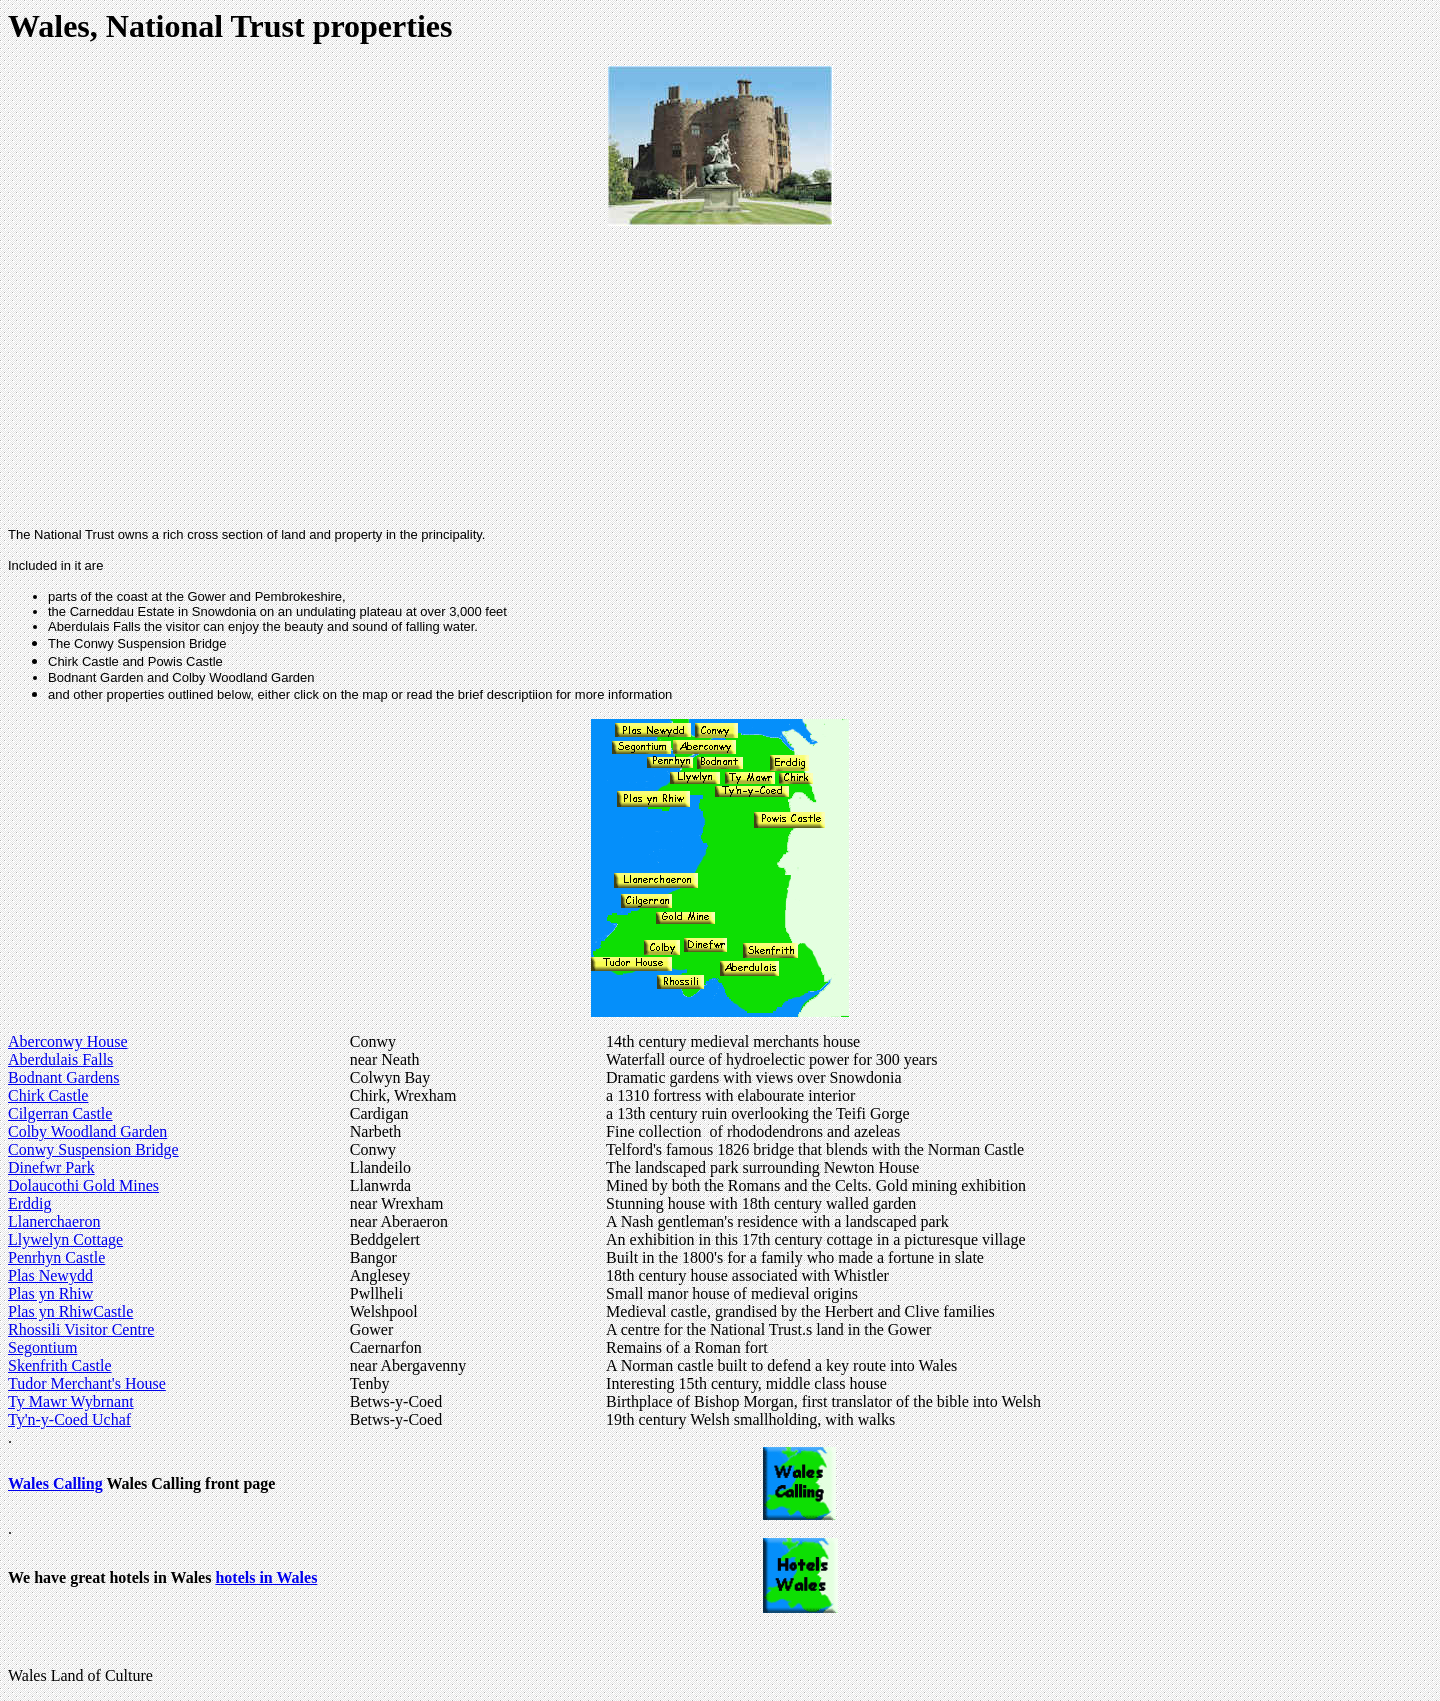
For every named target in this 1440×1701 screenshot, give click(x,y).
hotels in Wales (266, 1577)
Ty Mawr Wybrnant (71, 1401)
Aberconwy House (68, 1041)
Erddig (30, 1203)
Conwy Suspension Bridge (93, 1149)
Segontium (42, 1347)
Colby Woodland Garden (87, 1131)
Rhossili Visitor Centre (81, 1329)
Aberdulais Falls (60, 1059)
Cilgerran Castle (60, 1113)
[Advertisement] (712, 373)
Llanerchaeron (54, 1221)
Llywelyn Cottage (65, 1239)
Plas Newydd (50, 1275)
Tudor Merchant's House (87, 1383)
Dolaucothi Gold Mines (83, 1185)
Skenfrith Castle (60, 1365)
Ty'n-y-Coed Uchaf (69, 1419)
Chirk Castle (48, 1095)
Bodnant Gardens (64, 1077)
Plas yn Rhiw (50, 1293)
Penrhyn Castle (56, 1257)
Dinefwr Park (51, 1167)
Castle (113, 1311)
